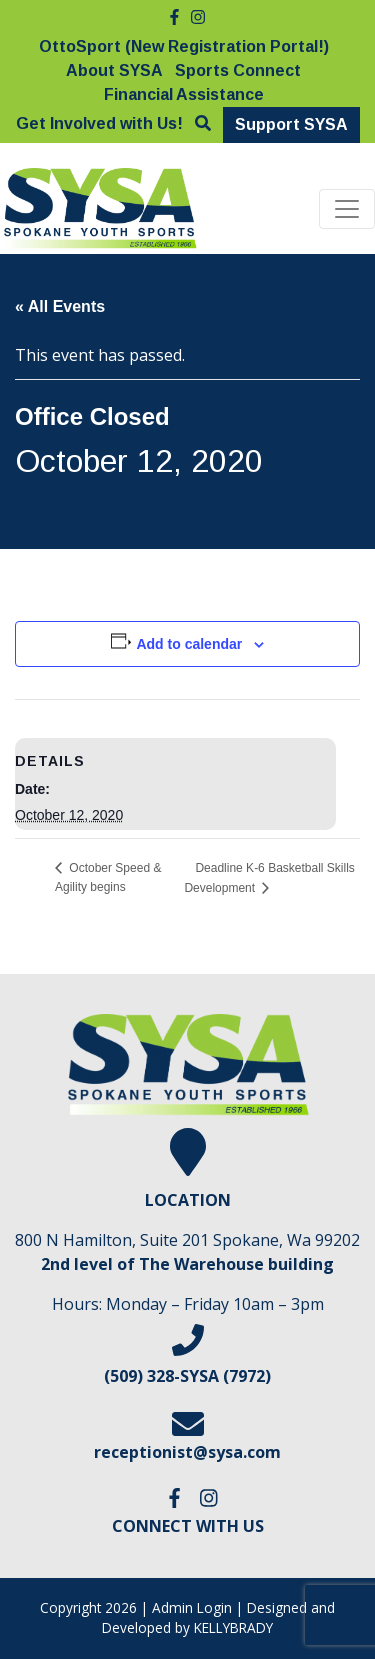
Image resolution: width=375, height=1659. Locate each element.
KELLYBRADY (233, 1627)
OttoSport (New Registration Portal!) (184, 46)
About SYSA (114, 70)
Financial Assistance (184, 94)
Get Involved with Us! (99, 123)
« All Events (60, 306)
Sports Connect (238, 70)
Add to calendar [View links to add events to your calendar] (189, 644)
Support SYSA (291, 124)
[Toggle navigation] (347, 209)
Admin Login (192, 1607)
